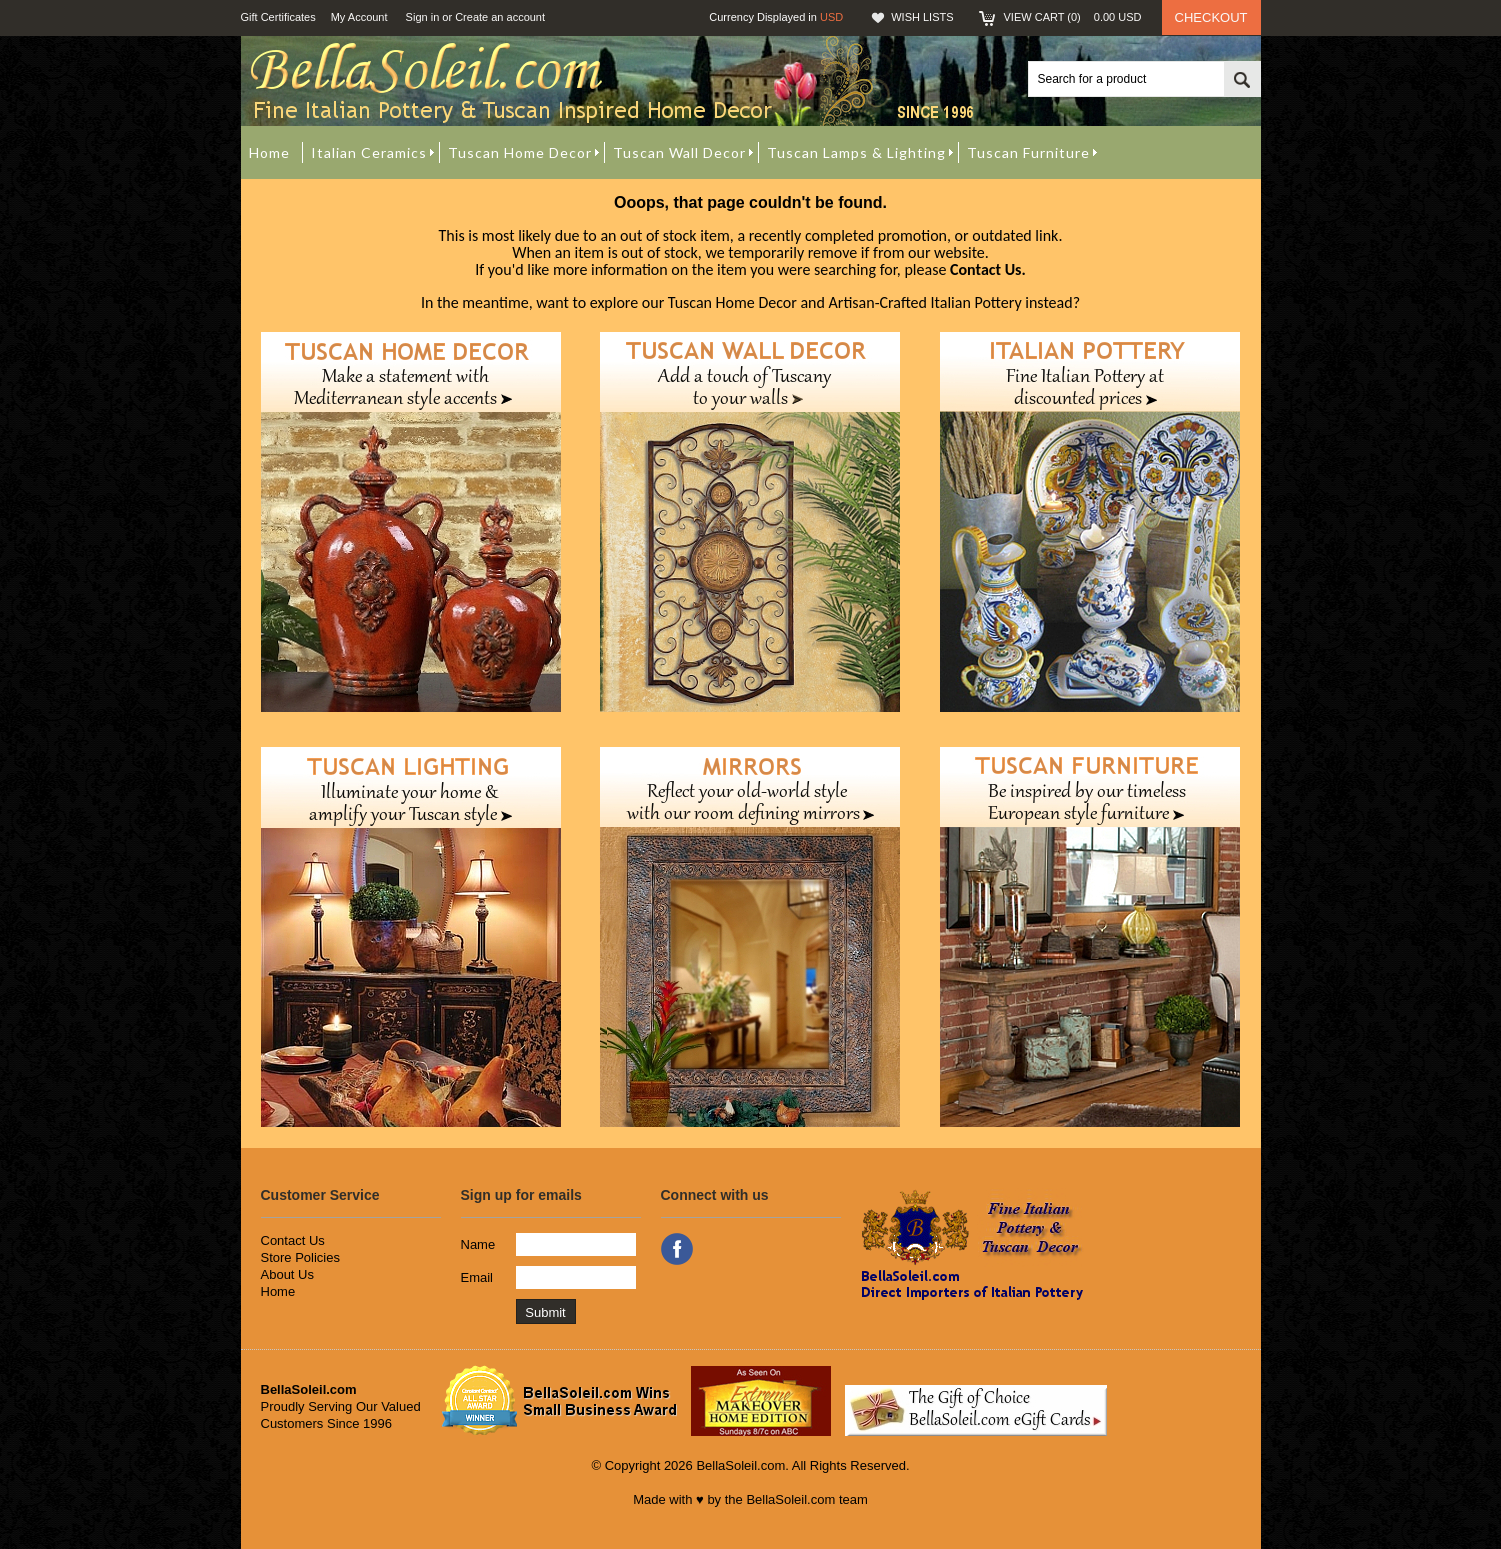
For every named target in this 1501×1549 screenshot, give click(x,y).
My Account (359, 17)
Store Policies (300, 1257)
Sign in (423, 17)
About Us (287, 1274)
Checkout (1211, 17)
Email (477, 1277)
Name (478, 1244)
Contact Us (293, 1240)
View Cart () (1073, 17)
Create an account (500, 17)
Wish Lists (922, 17)
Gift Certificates (278, 17)
